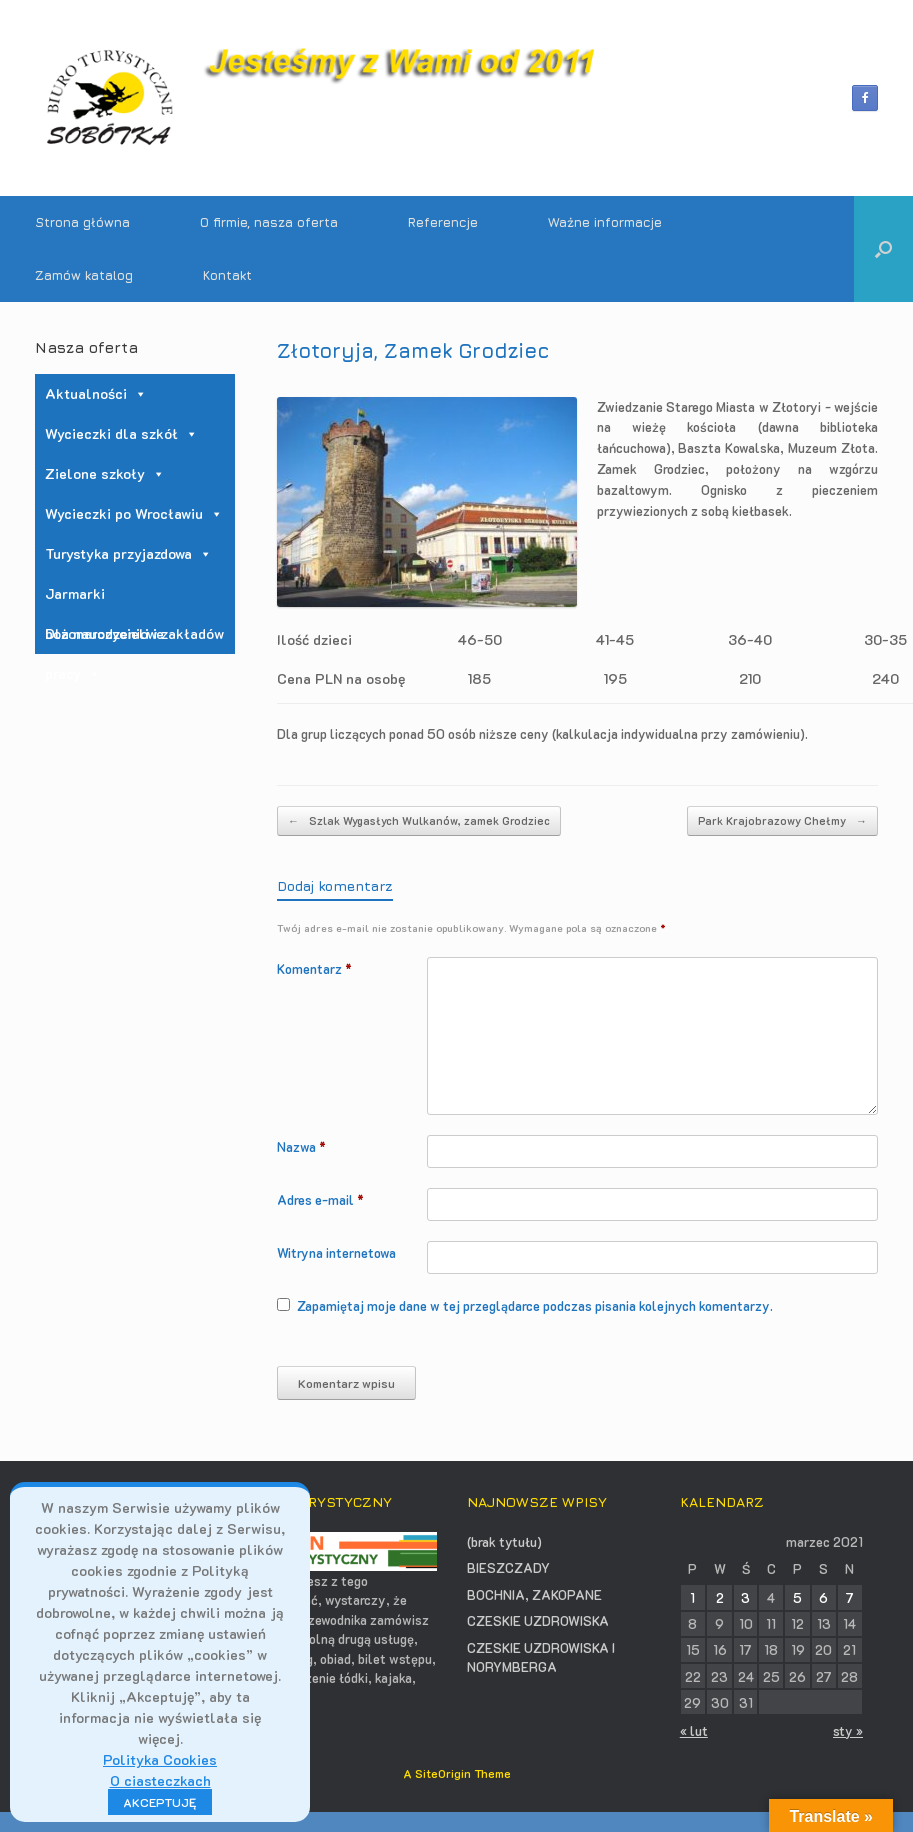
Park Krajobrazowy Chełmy (782, 821)
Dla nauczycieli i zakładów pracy (134, 639)
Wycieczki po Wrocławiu (134, 513)
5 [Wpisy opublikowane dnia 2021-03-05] (797, 1597)
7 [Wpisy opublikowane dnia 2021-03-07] (850, 1597)
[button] (883, 249)
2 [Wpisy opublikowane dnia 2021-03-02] (720, 1597)
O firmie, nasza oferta (269, 222)
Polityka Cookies (160, 1759)
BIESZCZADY (508, 1567)
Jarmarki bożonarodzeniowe (104, 599)
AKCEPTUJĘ (160, 1802)
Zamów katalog (84, 275)
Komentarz (314, 968)
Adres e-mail (320, 1199)
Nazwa (301, 1146)
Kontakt (227, 275)
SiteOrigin (443, 1773)
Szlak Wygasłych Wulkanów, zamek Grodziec (419, 821)
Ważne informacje (605, 222)
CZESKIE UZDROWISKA (538, 1620)
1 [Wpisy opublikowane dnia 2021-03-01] (692, 1597)
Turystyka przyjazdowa (128, 553)
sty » (848, 1730)
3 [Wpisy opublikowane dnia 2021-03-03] (745, 1597)
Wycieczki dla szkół (121, 433)
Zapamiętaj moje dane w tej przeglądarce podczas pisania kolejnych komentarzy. (535, 1305)
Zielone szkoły (105, 473)
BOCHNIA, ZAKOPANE (534, 1594)
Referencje (443, 222)
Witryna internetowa (336, 1252)
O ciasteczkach (160, 1780)
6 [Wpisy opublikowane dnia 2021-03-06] (823, 1597)
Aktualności (96, 393)
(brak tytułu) (504, 1541)
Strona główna (82, 222)
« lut (694, 1730)
